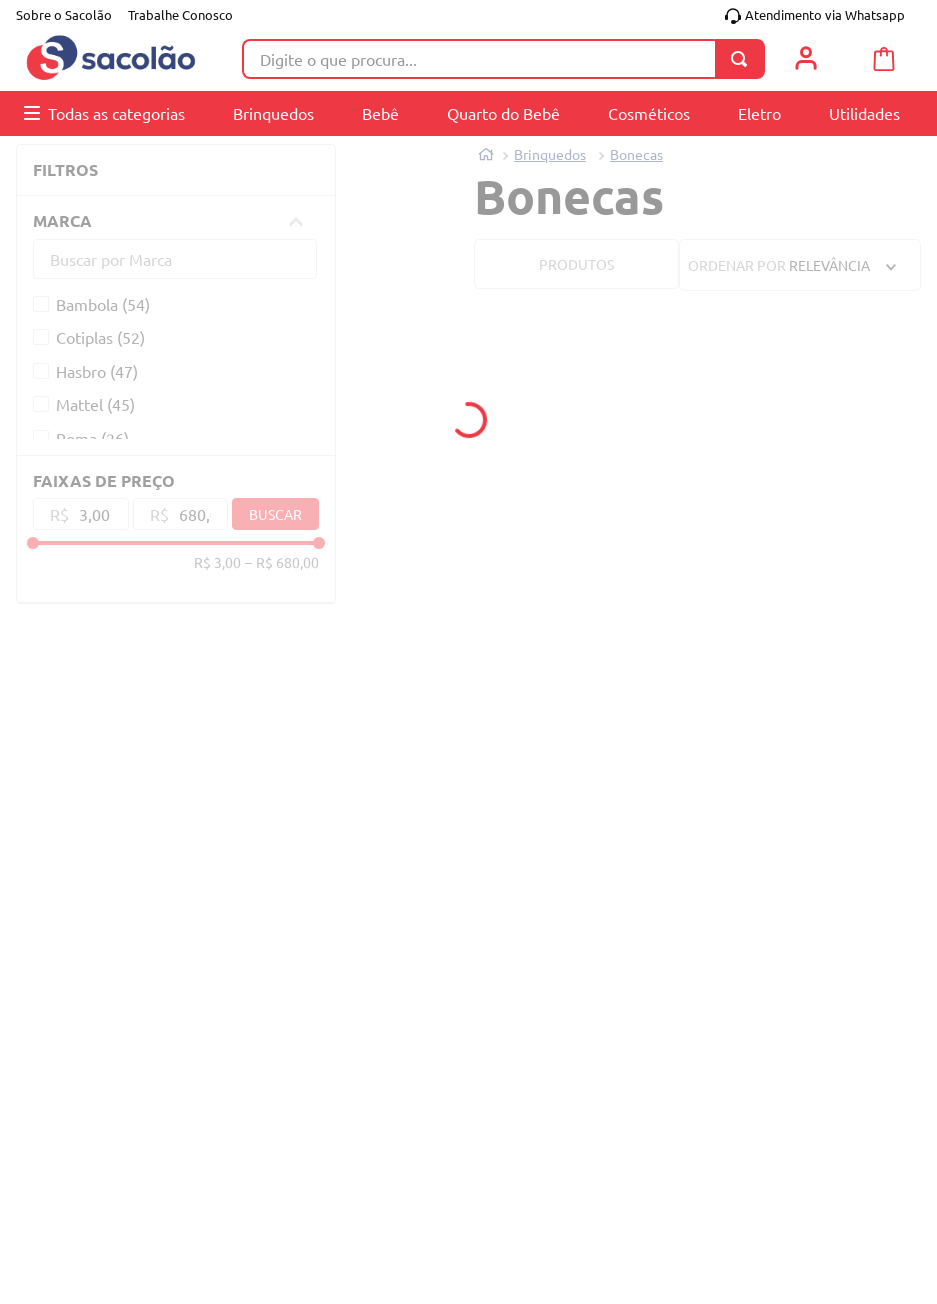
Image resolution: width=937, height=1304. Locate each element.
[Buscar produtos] (743, 59)
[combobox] (503, 59)
